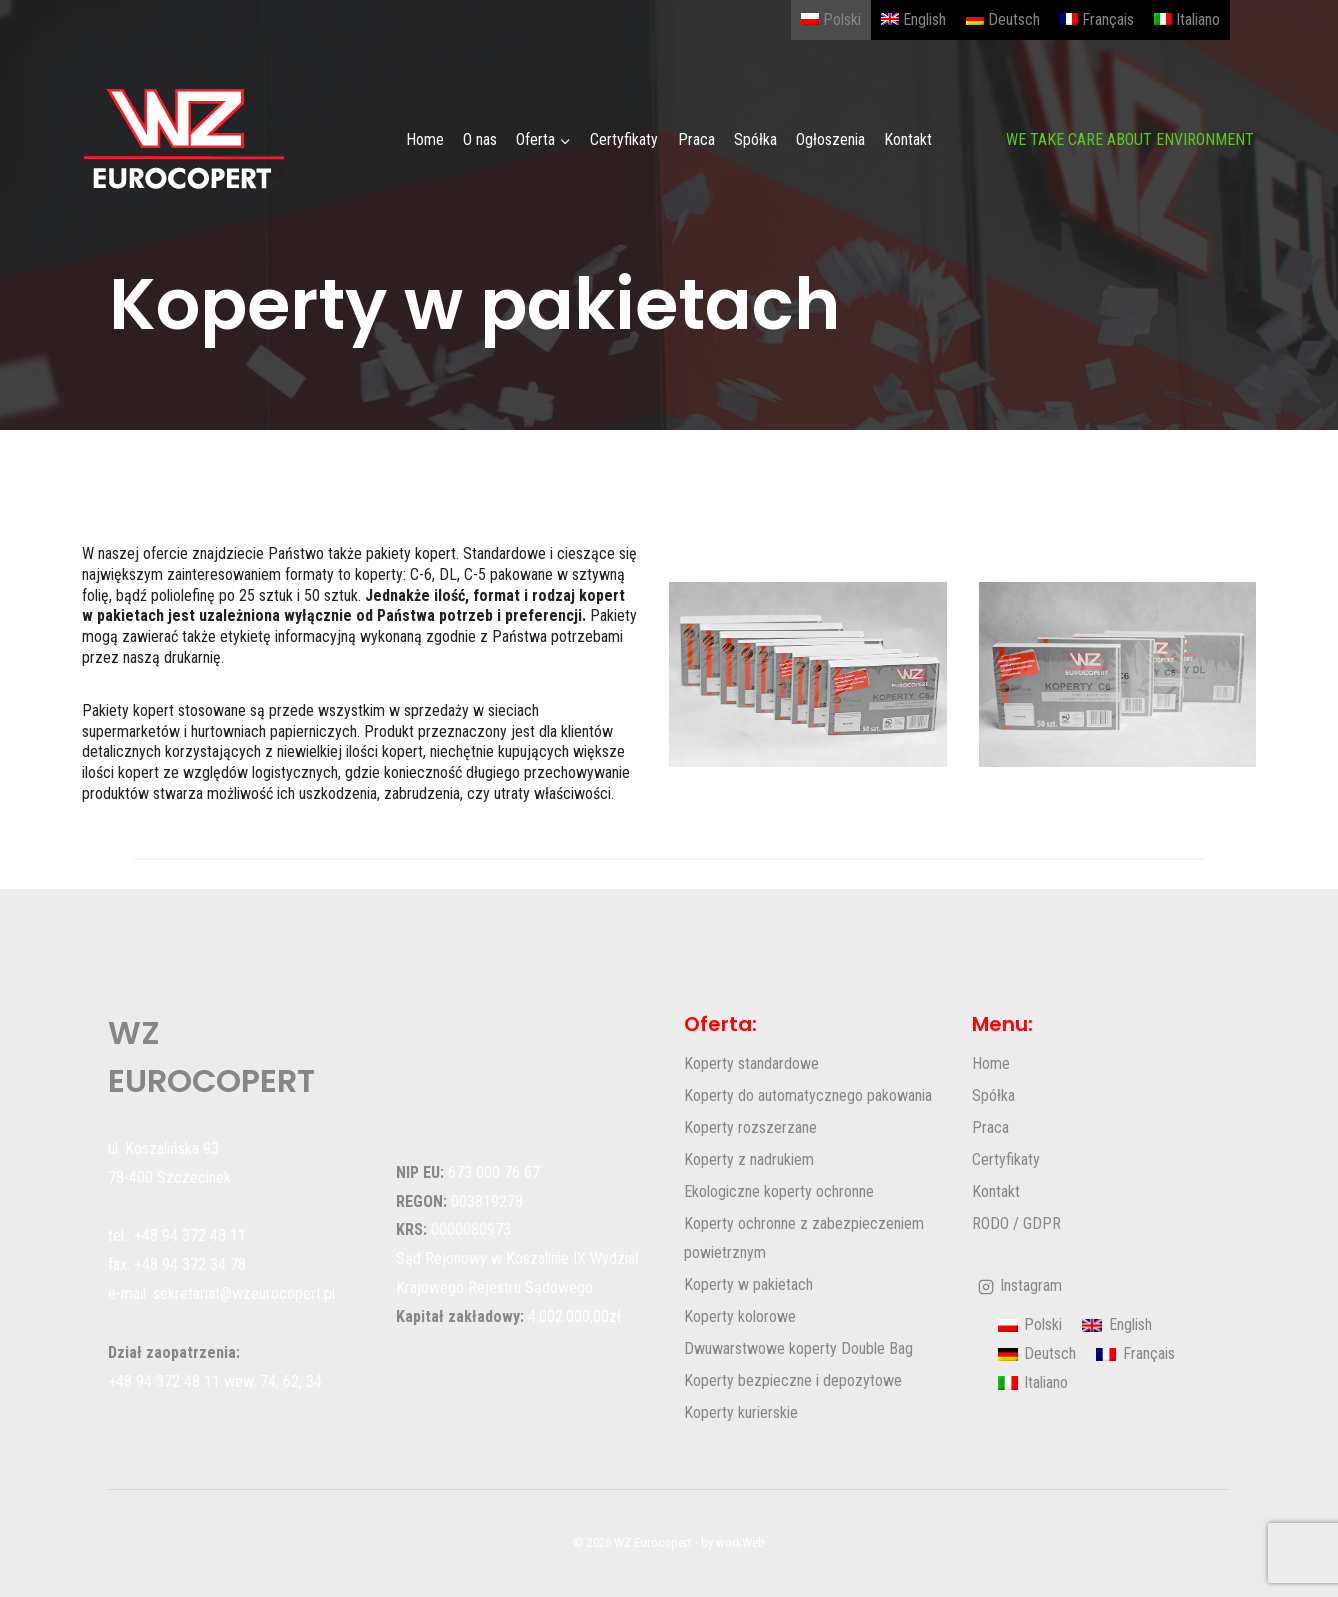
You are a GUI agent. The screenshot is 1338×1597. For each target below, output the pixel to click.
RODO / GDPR (1016, 1223)
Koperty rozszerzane (750, 1127)
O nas (480, 139)
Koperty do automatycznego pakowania (808, 1095)
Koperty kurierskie (741, 1412)
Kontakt (908, 139)
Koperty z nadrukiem (749, 1159)
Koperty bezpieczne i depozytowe (793, 1380)
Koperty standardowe (751, 1063)
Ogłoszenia (830, 139)
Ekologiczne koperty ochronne (779, 1191)
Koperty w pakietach (748, 1284)
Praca (696, 139)
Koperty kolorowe (740, 1316)
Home (425, 139)
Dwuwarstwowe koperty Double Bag (798, 1348)
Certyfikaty (624, 139)
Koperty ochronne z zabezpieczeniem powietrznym (804, 1238)
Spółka (755, 139)
